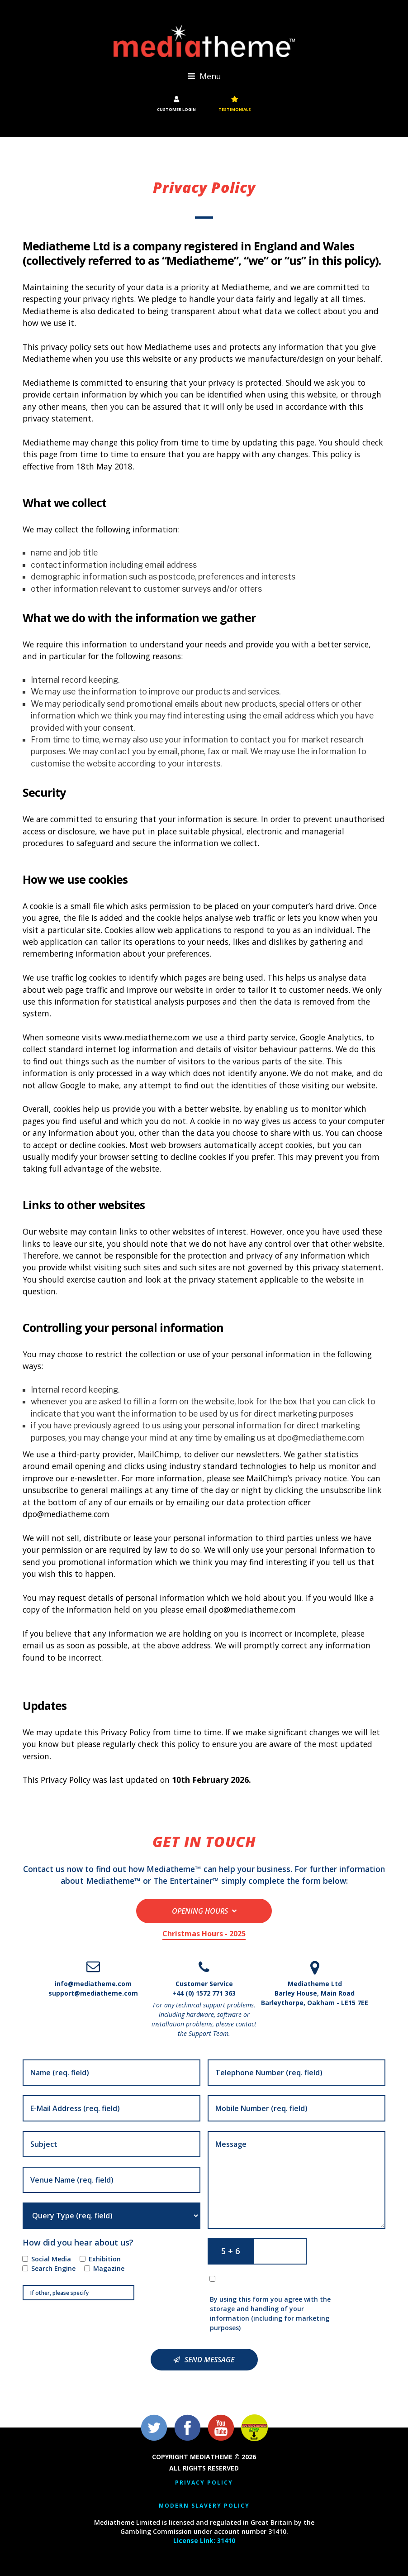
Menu (204, 76)
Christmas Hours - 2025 (204, 1934)
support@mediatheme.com (93, 1993)
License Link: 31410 (204, 2540)
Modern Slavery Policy (204, 2505)
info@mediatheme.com (93, 1983)
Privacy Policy (204, 2482)
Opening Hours (200, 1911)
